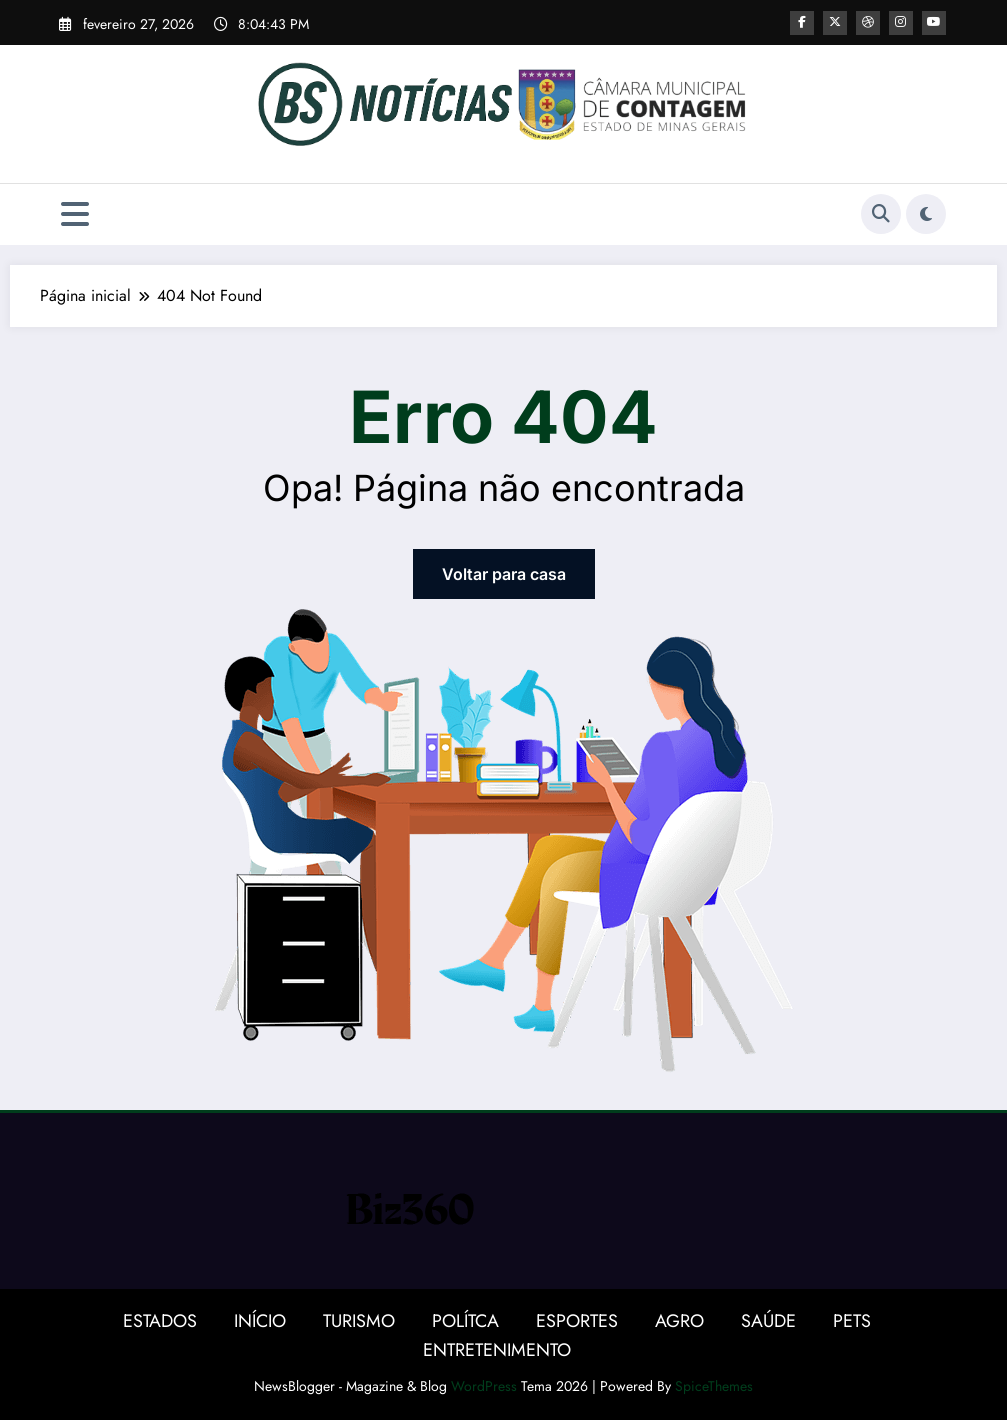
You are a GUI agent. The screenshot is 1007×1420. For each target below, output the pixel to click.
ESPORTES (577, 1321)
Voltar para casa (504, 574)
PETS (852, 1321)
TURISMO (359, 1321)
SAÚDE (768, 1321)
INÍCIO (260, 1321)
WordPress (484, 1386)
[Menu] (75, 214)
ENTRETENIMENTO (497, 1350)
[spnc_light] (926, 214)
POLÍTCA (465, 1321)
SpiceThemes (714, 1386)
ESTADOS (160, 1321)
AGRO (679, 1321)
